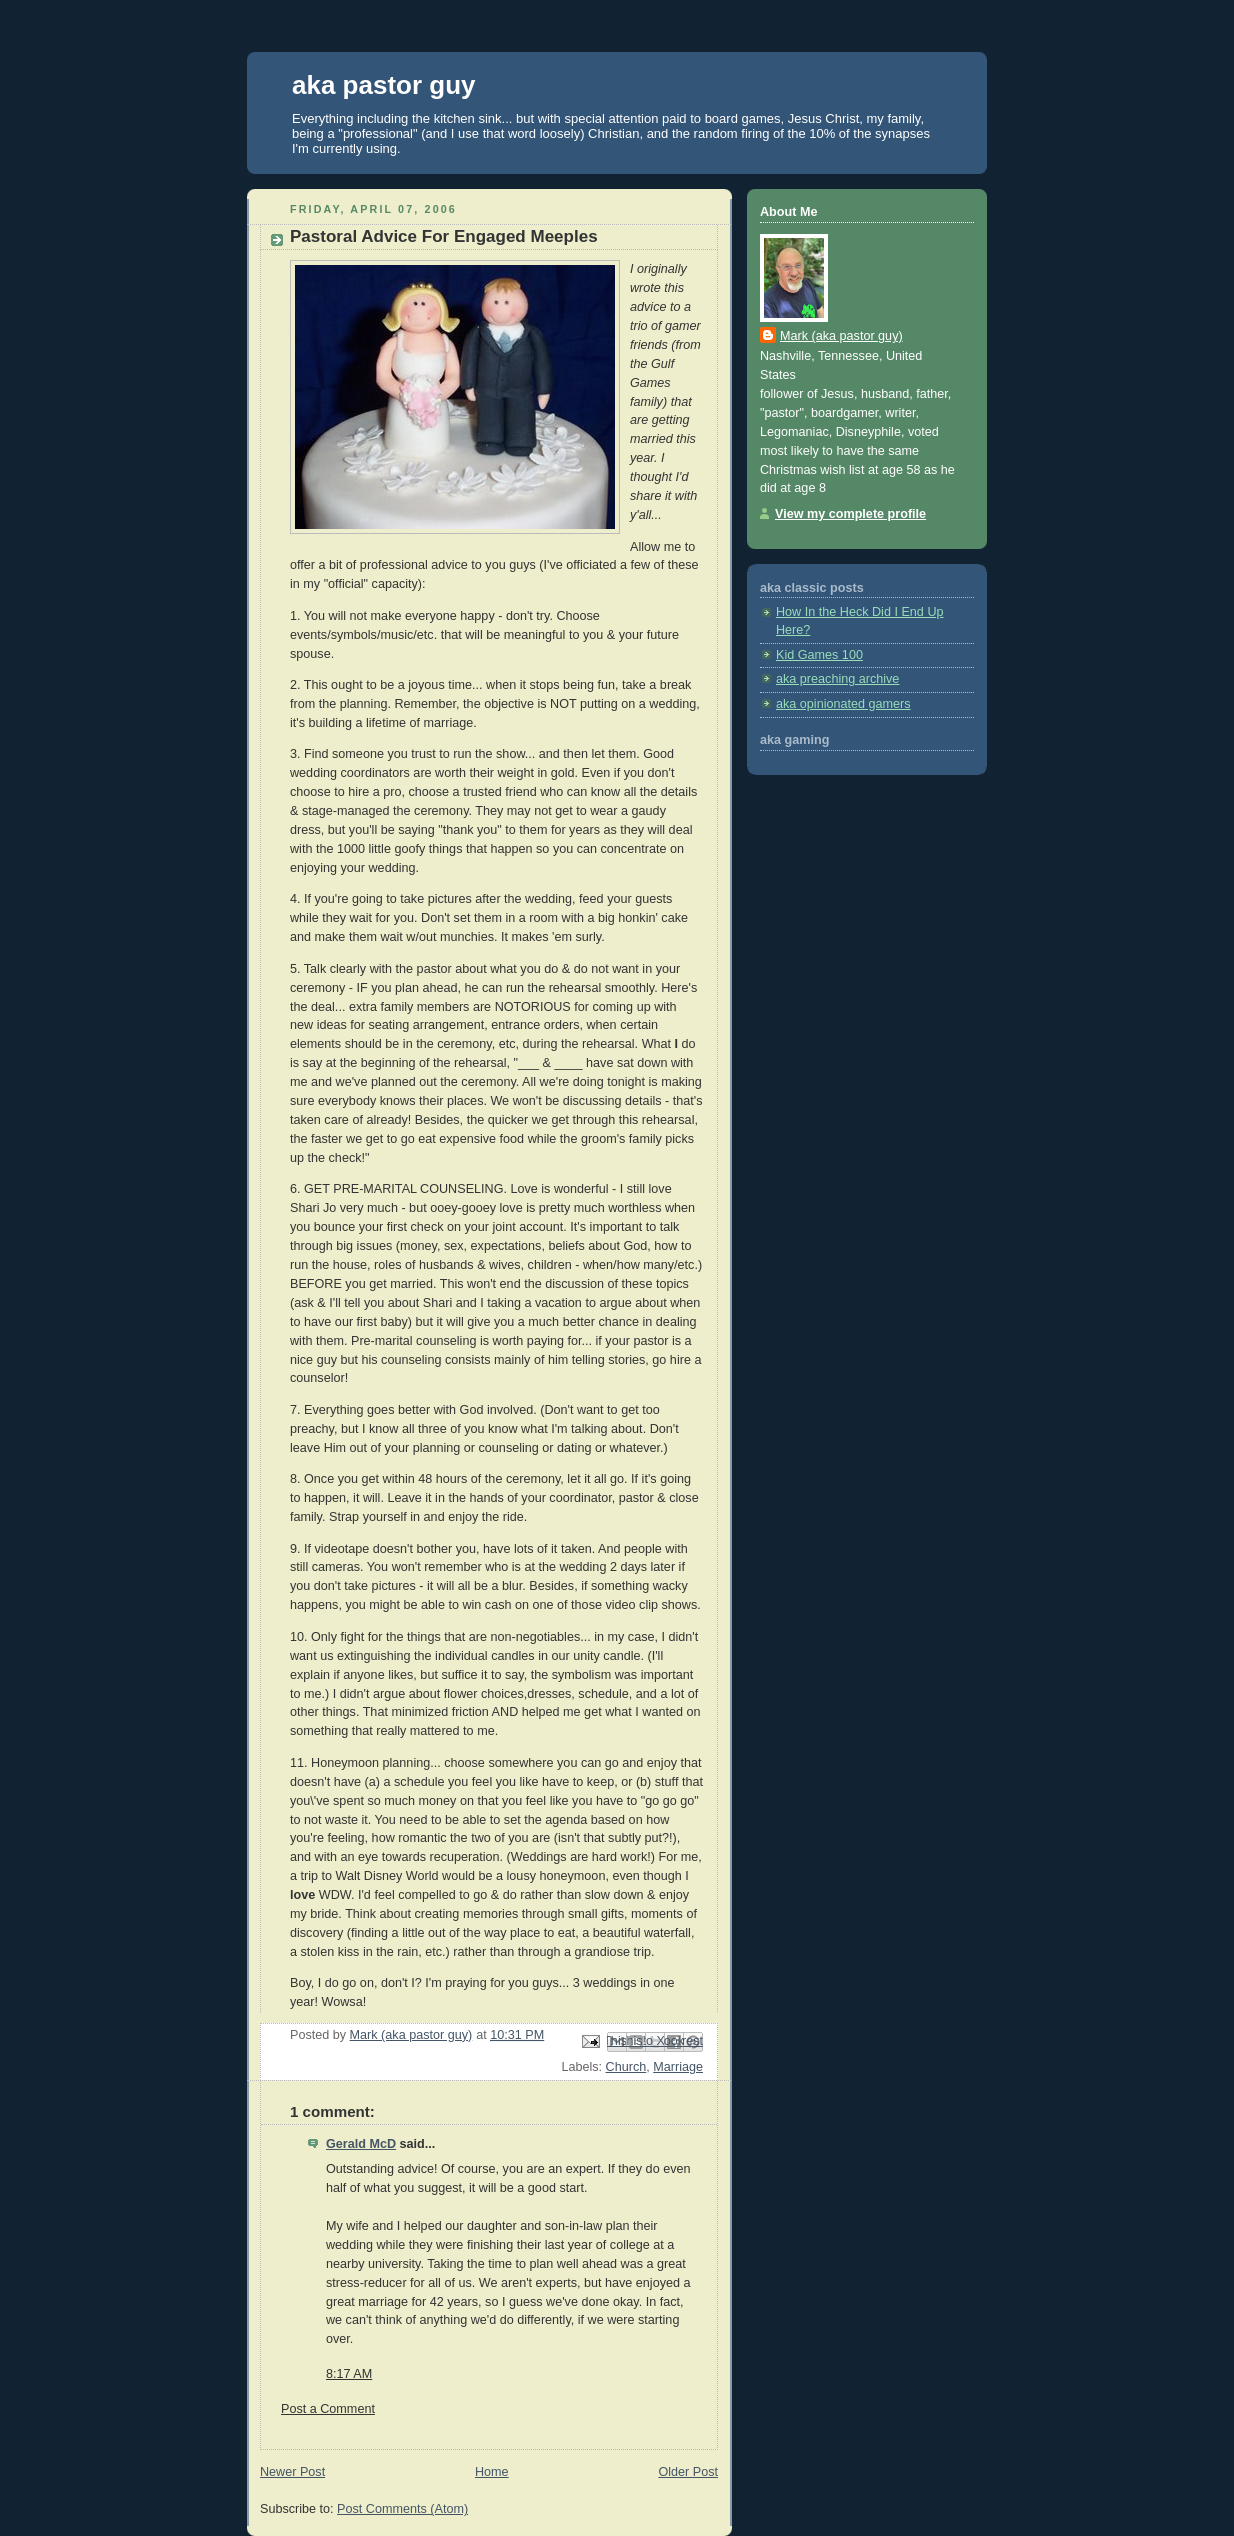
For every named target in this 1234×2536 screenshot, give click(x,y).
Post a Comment (328, 2409)
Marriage (678, 2067)
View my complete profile (850, 514)
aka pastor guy (384, 85)
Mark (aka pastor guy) (841, 336)
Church (626, 2067)
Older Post (688, 2472)
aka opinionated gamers (843, 704)
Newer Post (292, 2472)
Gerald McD (361, 2144)
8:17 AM (349, 2374)
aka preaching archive (837, 679)
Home (492, 2472)
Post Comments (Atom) (402, 2509)
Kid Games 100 (819, 655)
